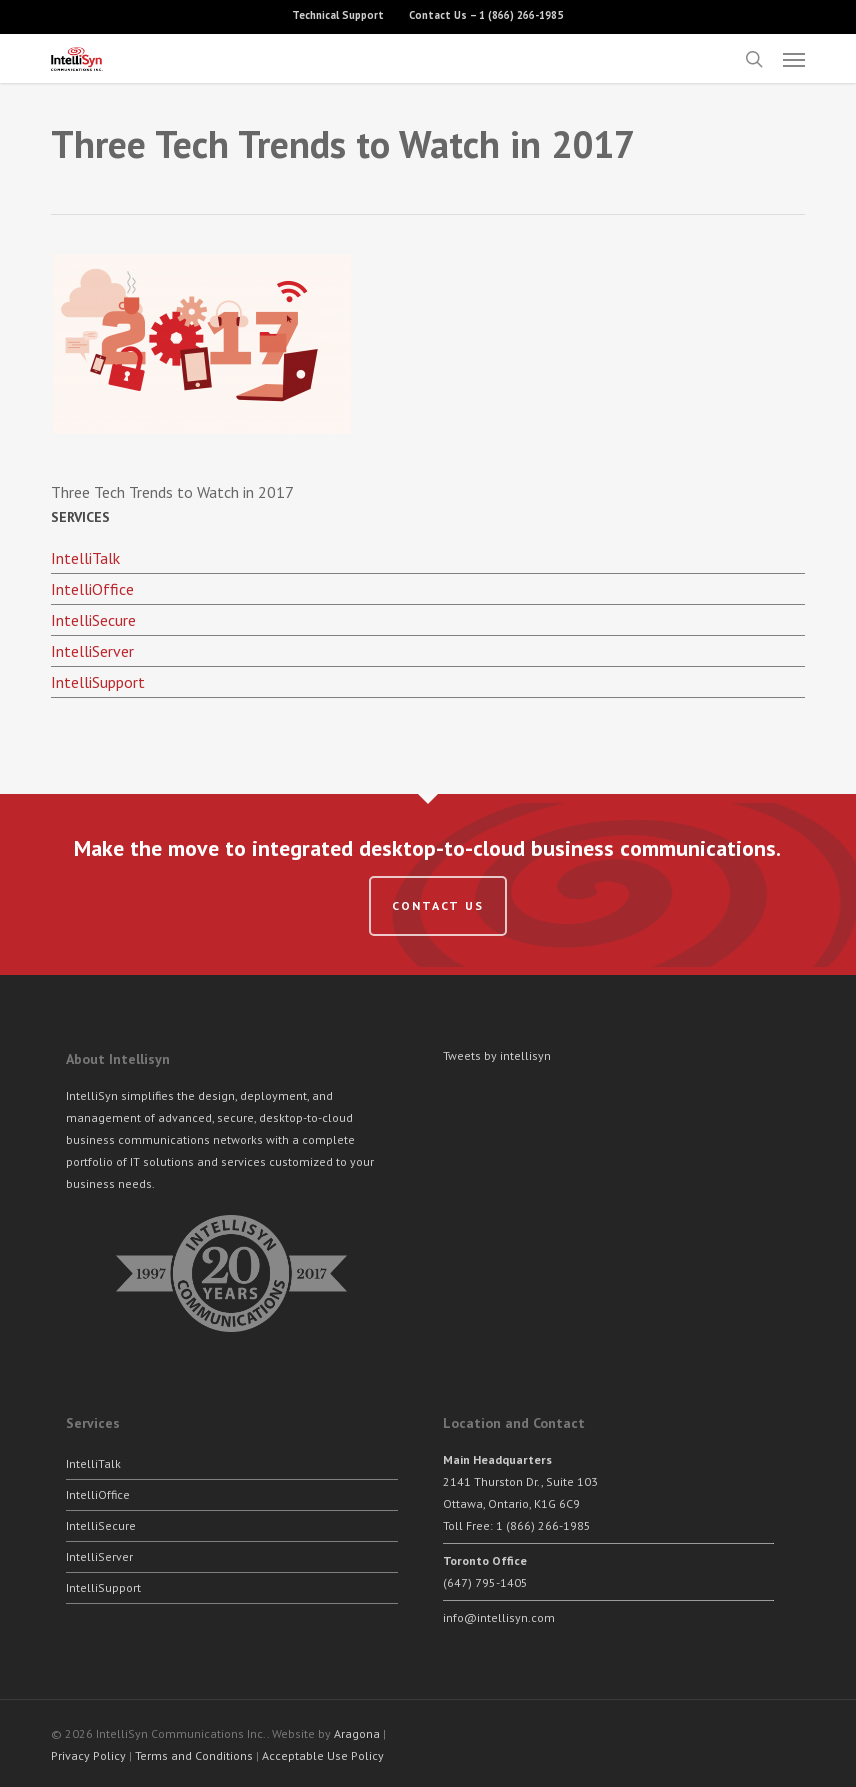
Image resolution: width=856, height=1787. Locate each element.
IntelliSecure (93, 620)
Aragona (357, 1733)
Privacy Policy (88, 1755)
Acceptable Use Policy (323, 1755)
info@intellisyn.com (499, 1617)
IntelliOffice (92, 589)
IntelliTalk (85, 558)
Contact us (438, 905)
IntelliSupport (98, 682)
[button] (794, 59)
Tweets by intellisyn (497, 1055)
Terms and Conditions (194, 1755)
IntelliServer (92, 651)
